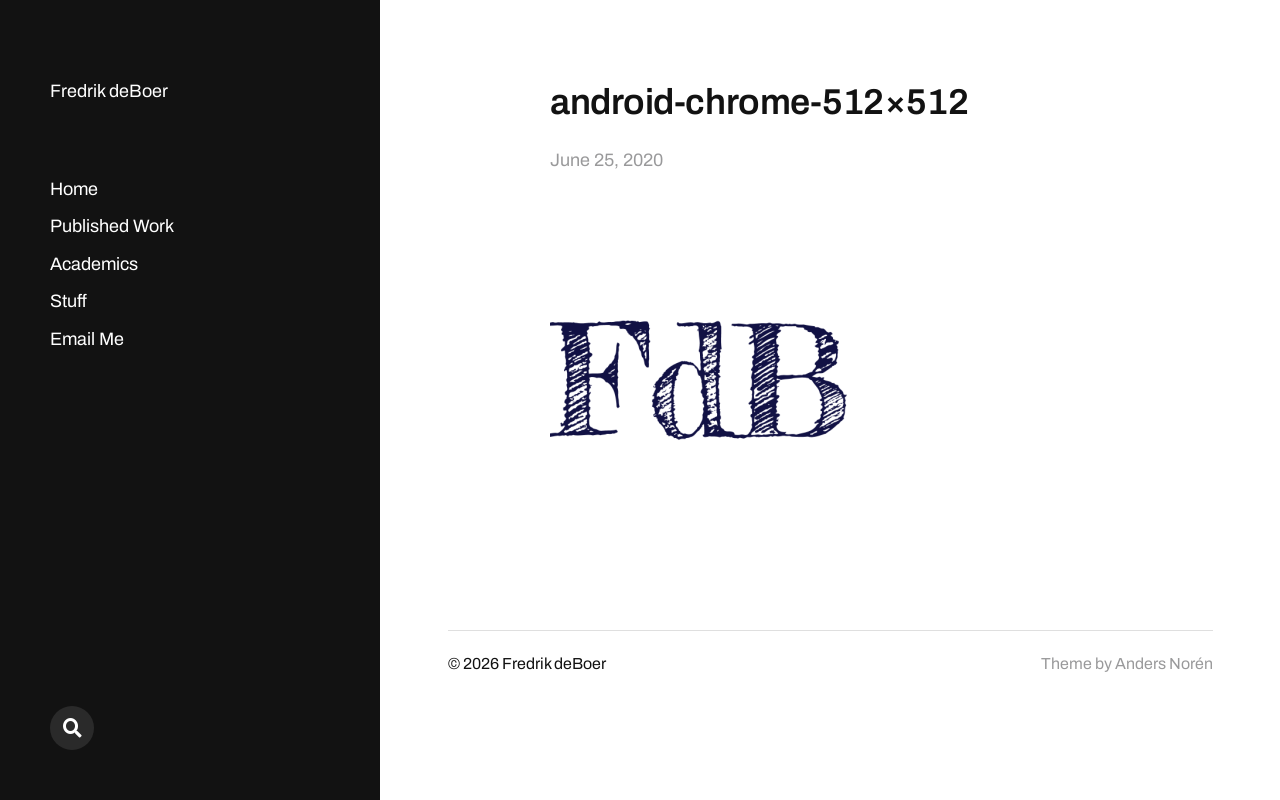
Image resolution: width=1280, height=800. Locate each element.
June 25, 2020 (606, 160)
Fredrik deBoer (109, 91)
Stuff (68, 301)
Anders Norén (1164, 663)
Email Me (87, 339)
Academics (94, 264)
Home (74, 189)
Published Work (112, 226)
